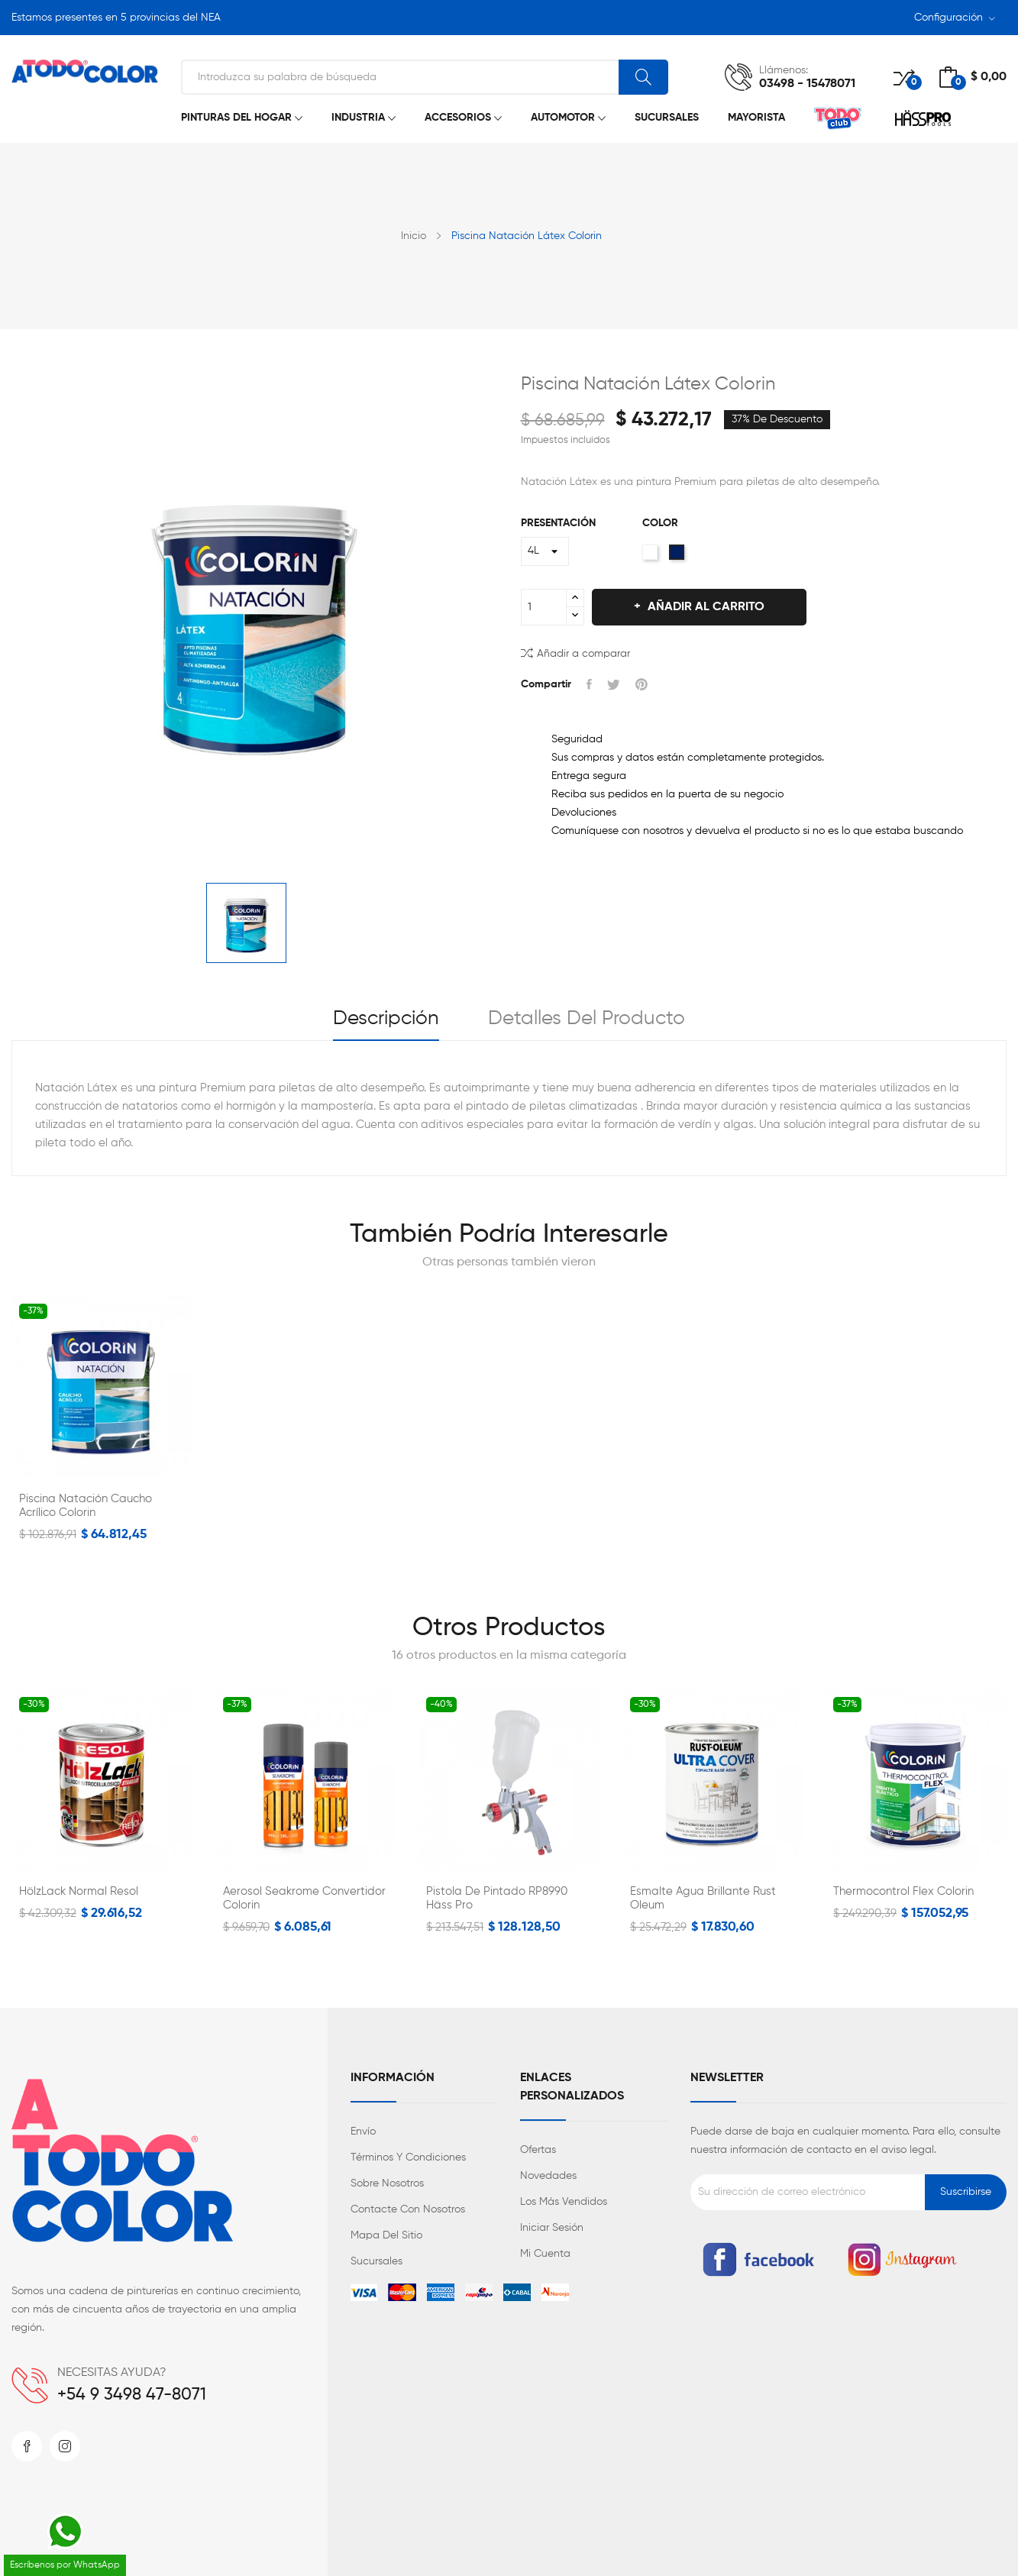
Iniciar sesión (551, 2227)
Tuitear (613, 684)
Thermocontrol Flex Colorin (903, 1891)
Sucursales (376, 2261)
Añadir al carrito (704, 607)
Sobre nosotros (387, 2183)
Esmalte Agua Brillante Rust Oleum (703, 1898)
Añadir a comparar (575, 652)
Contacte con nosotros (408, 2209)
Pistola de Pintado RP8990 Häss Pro (496, 1898)
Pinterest (641, 684)
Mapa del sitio (386, 2235)
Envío (363, 2131)
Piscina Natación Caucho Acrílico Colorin (85, 1505)
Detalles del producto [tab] (586, 1019)
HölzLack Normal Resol (78, 1891)
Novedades (548, 2175)
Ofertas (538, 2150)
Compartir (589, 684)
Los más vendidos (563, 2201)
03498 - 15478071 (807, 84)
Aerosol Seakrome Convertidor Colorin (304, 1898)
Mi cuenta (545, 2253)
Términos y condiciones (408, 2157)
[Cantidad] (544, 607)
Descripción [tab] (386, 1019)
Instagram (65, 2446)
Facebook (26, 2446)
